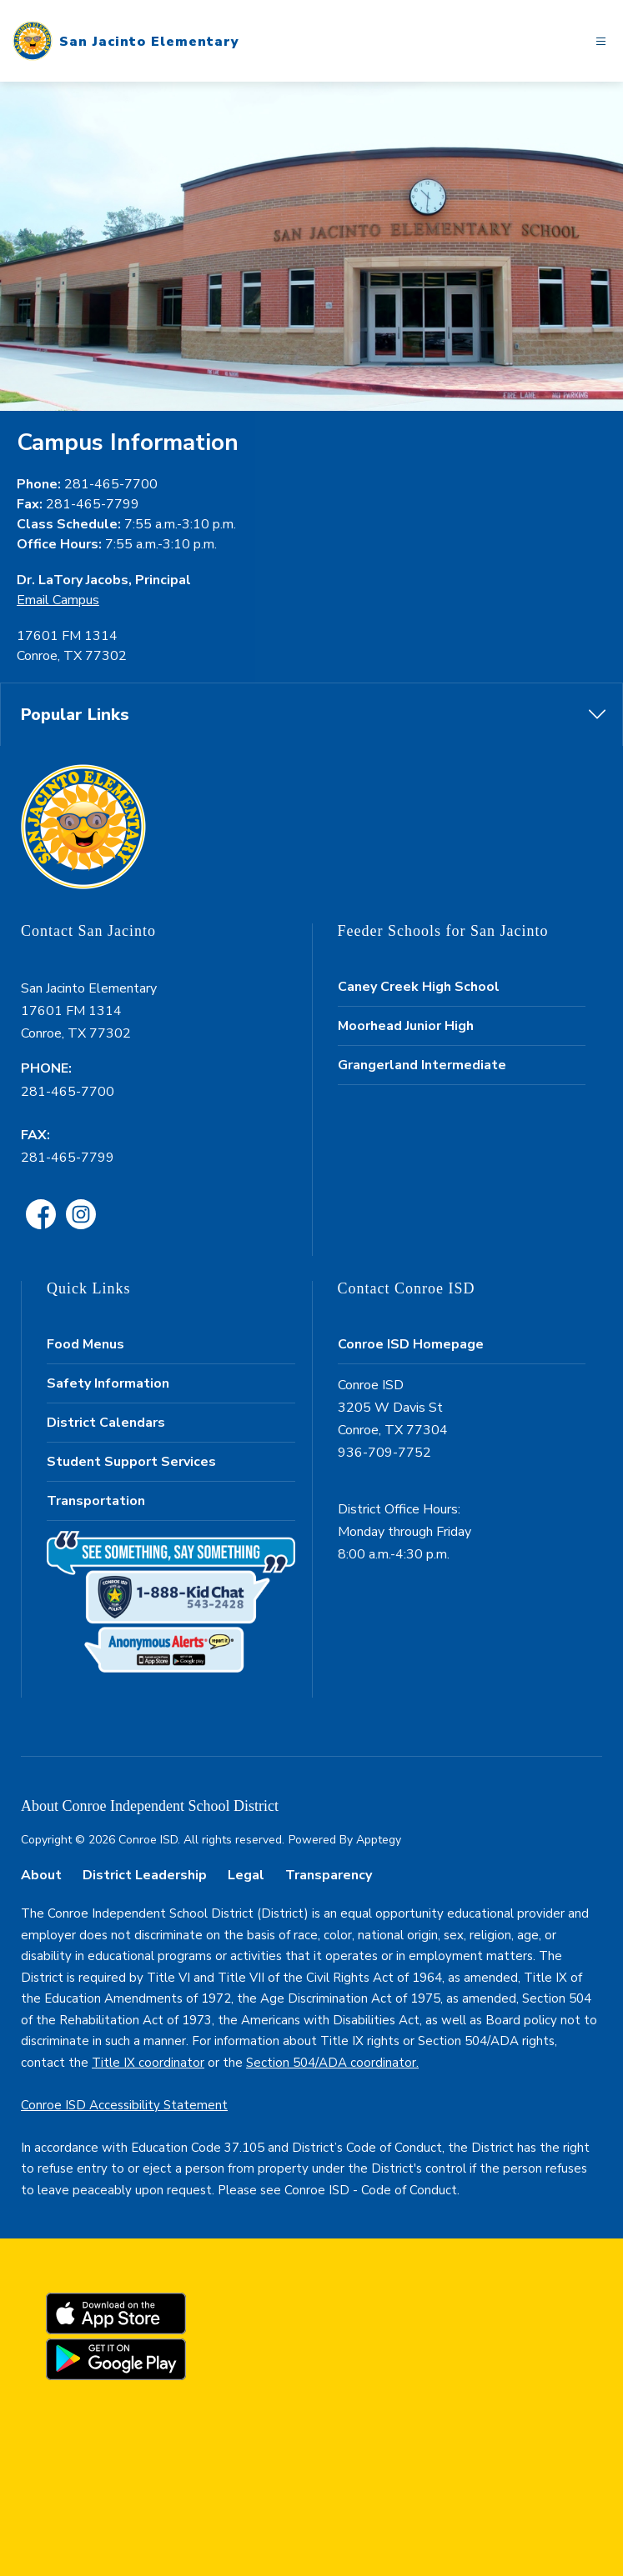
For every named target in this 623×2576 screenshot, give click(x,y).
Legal (246, 1875)
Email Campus (58, 600)
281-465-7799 (67, 1157)
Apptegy (378, 1840)
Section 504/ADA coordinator (331, 2062)
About (41, 1875)
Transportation (96, 1501)
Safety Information (108, 1383)
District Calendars (106, 1422)
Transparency (328, 1875)
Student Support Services (131, 1462)
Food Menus (85, 1344)
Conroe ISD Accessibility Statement (124, 2105)
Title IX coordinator (148, 2062)
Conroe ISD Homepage (411, 1344)
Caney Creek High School (419, 987)
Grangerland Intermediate (422, 1065)
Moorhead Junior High (406, 1026)
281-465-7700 (67, 1092)
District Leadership (145, 1875)
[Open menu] (600, 41)
